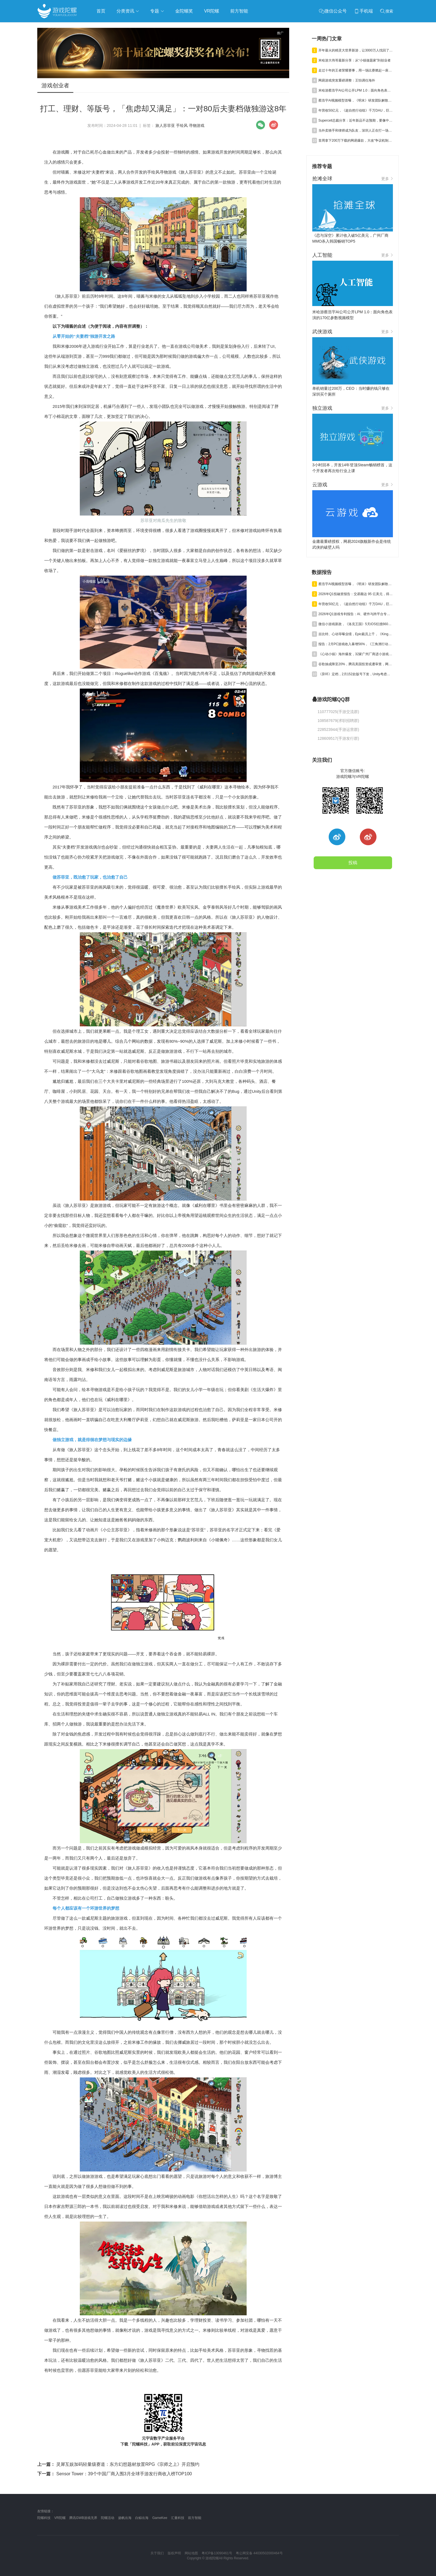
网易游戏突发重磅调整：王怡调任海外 (346, 80)
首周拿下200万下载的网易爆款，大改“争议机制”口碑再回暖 (355, 140)
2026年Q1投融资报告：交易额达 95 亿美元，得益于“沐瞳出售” (355, 594)
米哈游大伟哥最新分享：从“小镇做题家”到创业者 (354, 60)
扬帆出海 (125, 2518)
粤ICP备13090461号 (217, 2553)
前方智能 (194, 2518)
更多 (387, 178)
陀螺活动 (107, 2518)
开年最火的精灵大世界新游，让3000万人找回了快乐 (355, 50)
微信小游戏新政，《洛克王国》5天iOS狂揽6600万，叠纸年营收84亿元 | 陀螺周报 (355, 624)
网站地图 (191, 2553)
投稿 (352, 862)
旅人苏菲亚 (165, 125)
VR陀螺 (60, 2518)
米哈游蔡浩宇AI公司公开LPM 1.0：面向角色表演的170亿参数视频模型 (355, 90)
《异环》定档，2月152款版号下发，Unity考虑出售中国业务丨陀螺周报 (355, 674)
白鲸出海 (141, 2518)
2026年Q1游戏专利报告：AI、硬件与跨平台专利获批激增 (355, 614)
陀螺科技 (44, 2518)
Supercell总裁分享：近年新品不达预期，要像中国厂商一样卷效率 (355, 120)
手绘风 (182, 125)
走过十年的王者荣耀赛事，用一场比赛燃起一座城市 (355, 70)
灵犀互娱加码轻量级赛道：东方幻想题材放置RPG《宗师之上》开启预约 (118, 2464)
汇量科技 (177, 2518)
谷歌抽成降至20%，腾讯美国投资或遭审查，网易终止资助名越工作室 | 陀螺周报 (355, 664)
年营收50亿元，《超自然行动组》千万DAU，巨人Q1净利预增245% (355, 110)
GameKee (159, 2518)
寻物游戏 (196, 125)
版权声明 (174, 2553)
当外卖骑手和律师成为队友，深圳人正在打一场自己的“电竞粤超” (355, 130)
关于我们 (157, 2553)
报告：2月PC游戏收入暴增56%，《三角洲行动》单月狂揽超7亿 (355, 644)
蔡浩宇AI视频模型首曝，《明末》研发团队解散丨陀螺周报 (355, 100)
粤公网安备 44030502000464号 (259, 2553)
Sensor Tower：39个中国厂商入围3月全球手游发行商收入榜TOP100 (114, 2473)
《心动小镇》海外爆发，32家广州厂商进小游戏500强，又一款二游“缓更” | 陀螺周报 (355, 654)
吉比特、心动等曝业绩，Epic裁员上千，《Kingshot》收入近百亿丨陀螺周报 (355, 634)
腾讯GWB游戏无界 (83, 2518)
